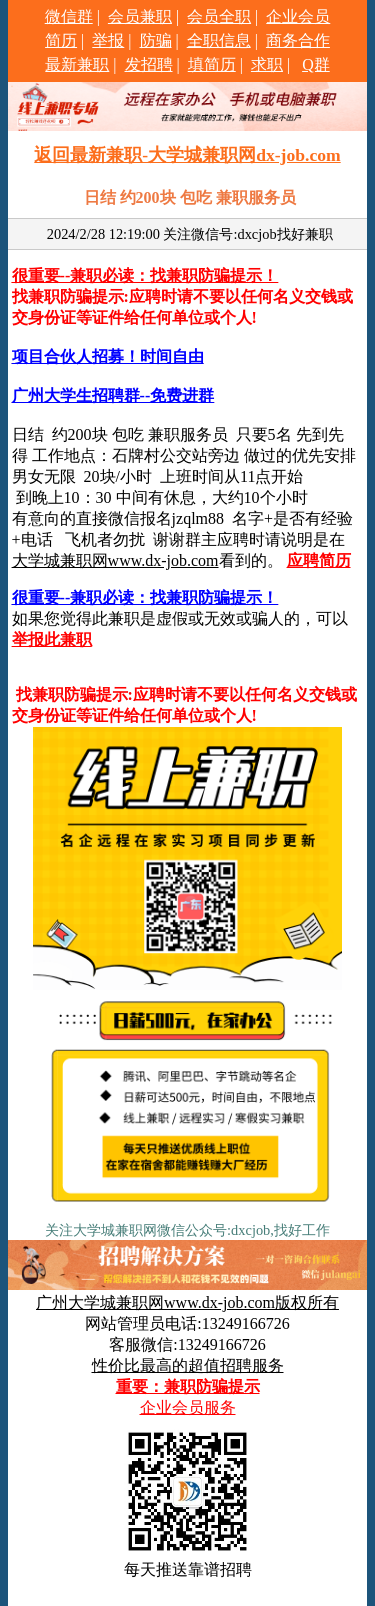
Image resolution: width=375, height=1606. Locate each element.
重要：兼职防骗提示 (188, 1386)
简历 (61, 40)
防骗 (156, 40)
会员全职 (219, 16)
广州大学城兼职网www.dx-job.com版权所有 (187, 1302)
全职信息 (219, 40)
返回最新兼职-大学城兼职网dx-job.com (187, 155)
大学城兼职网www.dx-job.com (115, 560)
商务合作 (298, 40)
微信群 (69, 16)
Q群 (316, 64)
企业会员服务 (188, 1407)
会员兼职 (140, 16)
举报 (108, 40)
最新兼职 (77, 64)
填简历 (212, 64)
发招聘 (149, 64)
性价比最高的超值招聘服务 (188, 1365)
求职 (267, 64)
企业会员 (298, 16)
